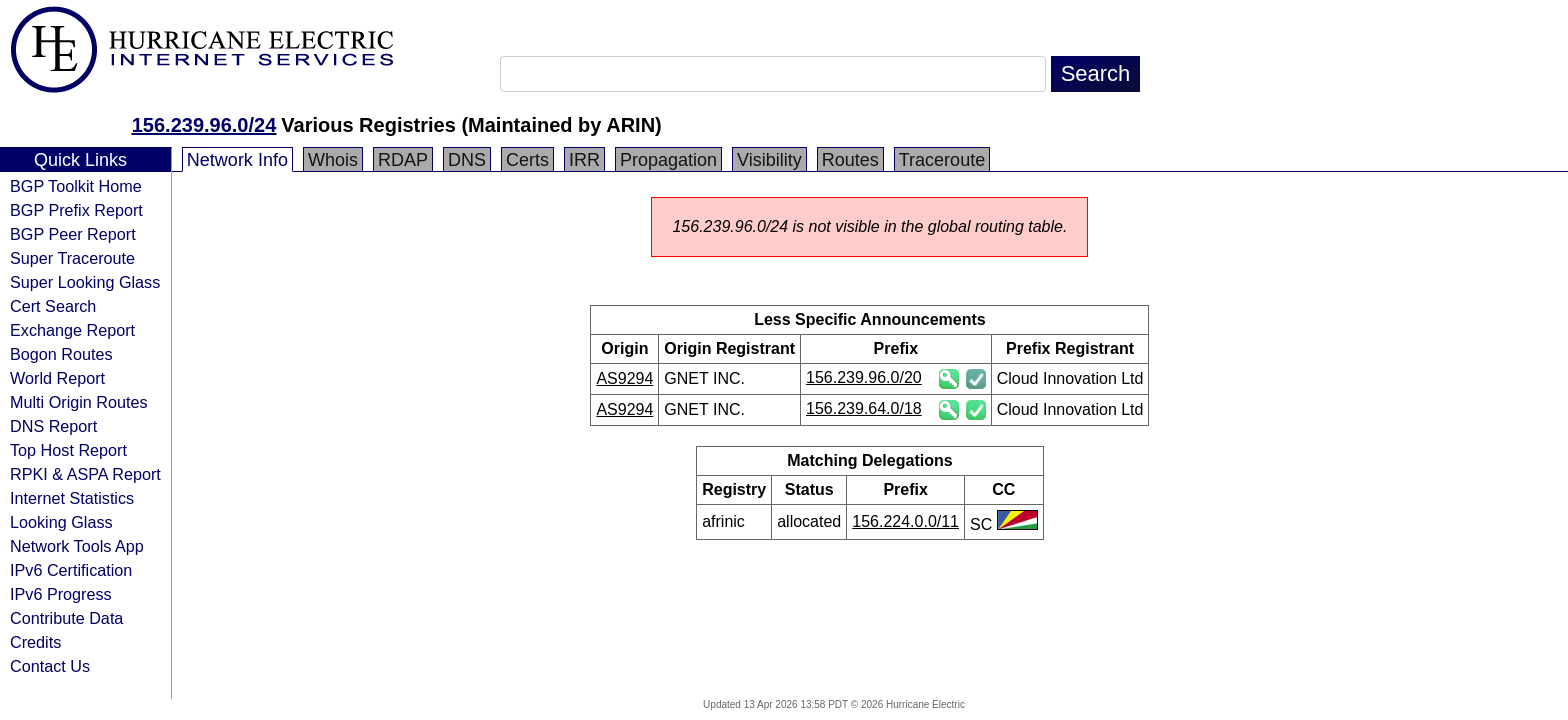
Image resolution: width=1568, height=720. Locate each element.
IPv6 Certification (71, 570)
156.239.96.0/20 (864, 377)
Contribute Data (66, 618)
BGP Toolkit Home (76, 186)
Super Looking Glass (85, 282)
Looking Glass (61, 522)
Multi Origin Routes (79, 402)
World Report (57, 378)
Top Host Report (68, 450)
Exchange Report (72, 330)
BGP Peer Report (73, 234)
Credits (35, 642)
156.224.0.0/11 (905, 521)
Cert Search (53, 306)
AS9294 (624, 378)
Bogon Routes (61, 354)
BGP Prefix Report (76, 210)
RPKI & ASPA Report (85, 474)
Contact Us (50, 666)
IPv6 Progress (61, 594)
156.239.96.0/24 (204, 125)
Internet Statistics (72, 498)
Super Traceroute (72, 258)
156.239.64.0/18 (864, 408)
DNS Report (53, 426)
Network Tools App (77, 546)
